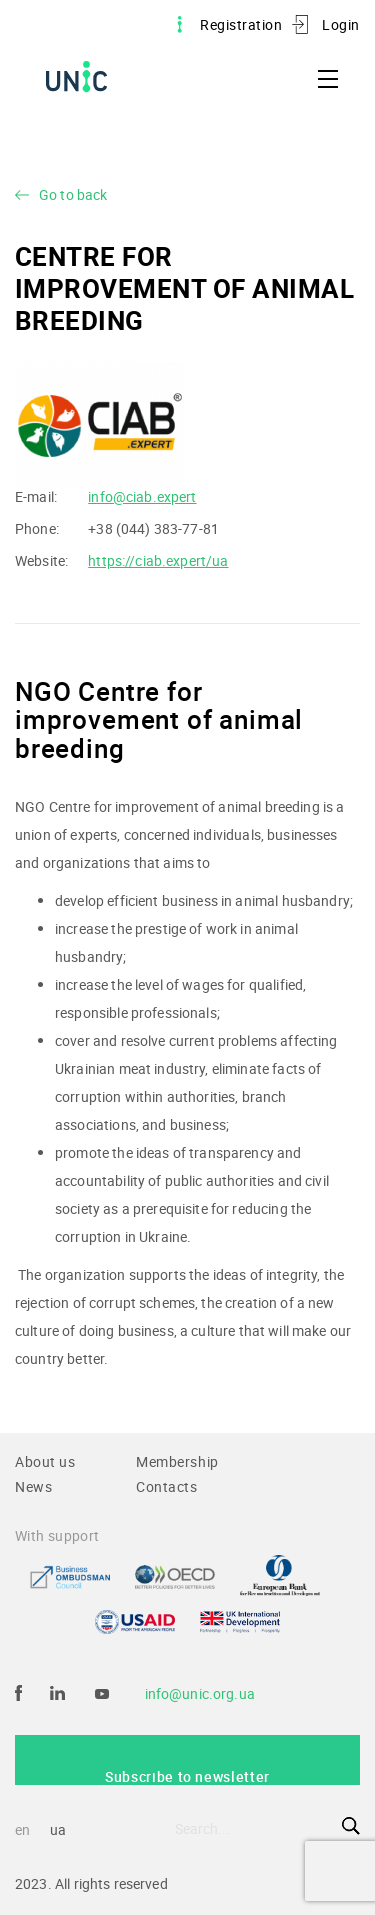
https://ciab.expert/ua (158, 560)
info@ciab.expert (142, 496)
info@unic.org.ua (200, 1693)
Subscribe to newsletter (187, 1776)
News (33, 1486)
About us (45, 1461)
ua (58, 1829)
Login (341, 24)
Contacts (167, 1486)
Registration (241, 24)
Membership (177, 1461)
